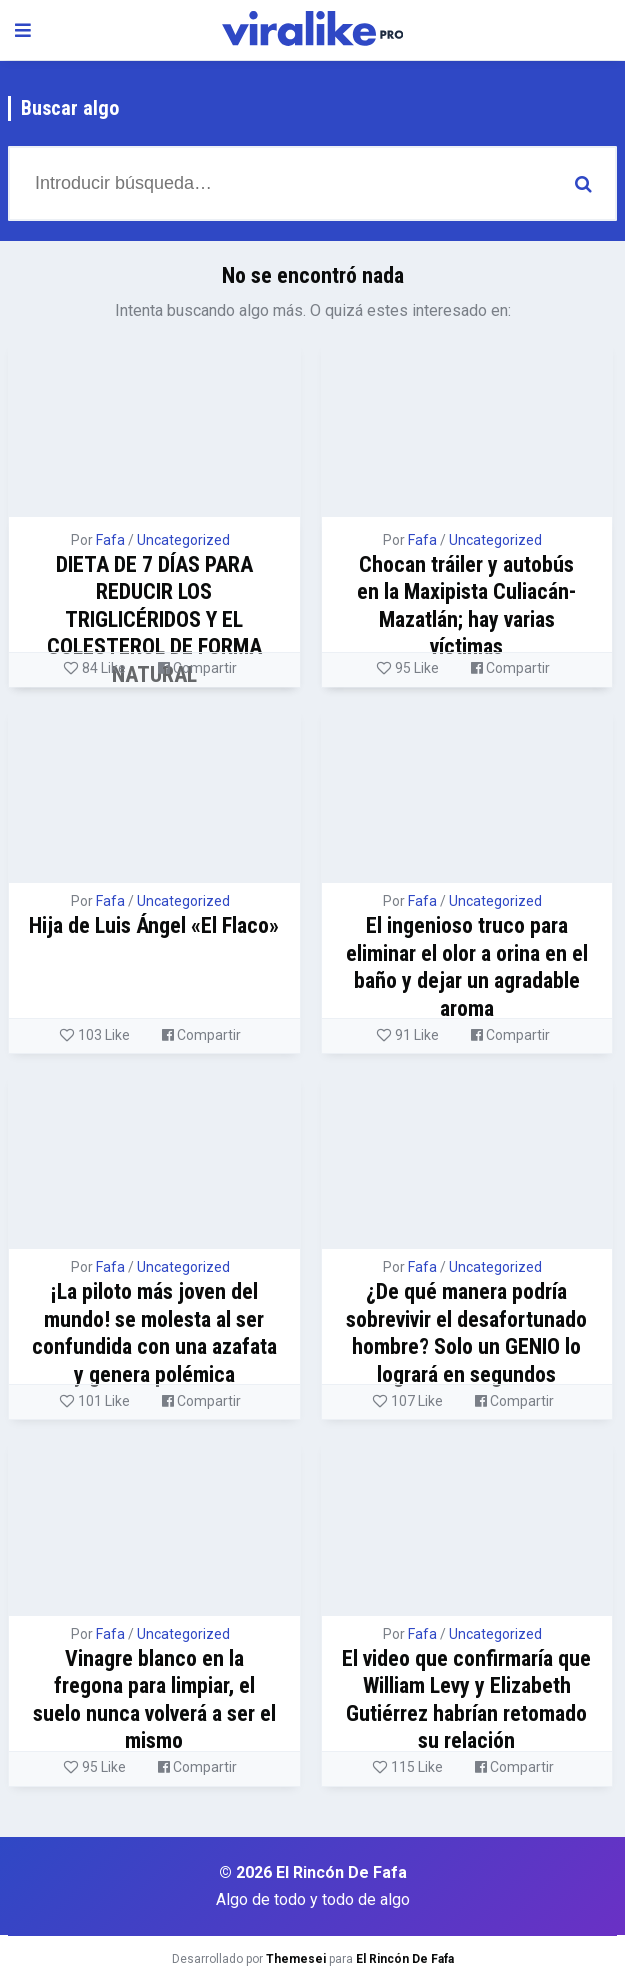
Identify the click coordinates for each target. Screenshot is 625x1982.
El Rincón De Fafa (405, 1959)
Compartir (197, 668)
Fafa (110, 540)
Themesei (296, 1959)
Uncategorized (183, 540)
